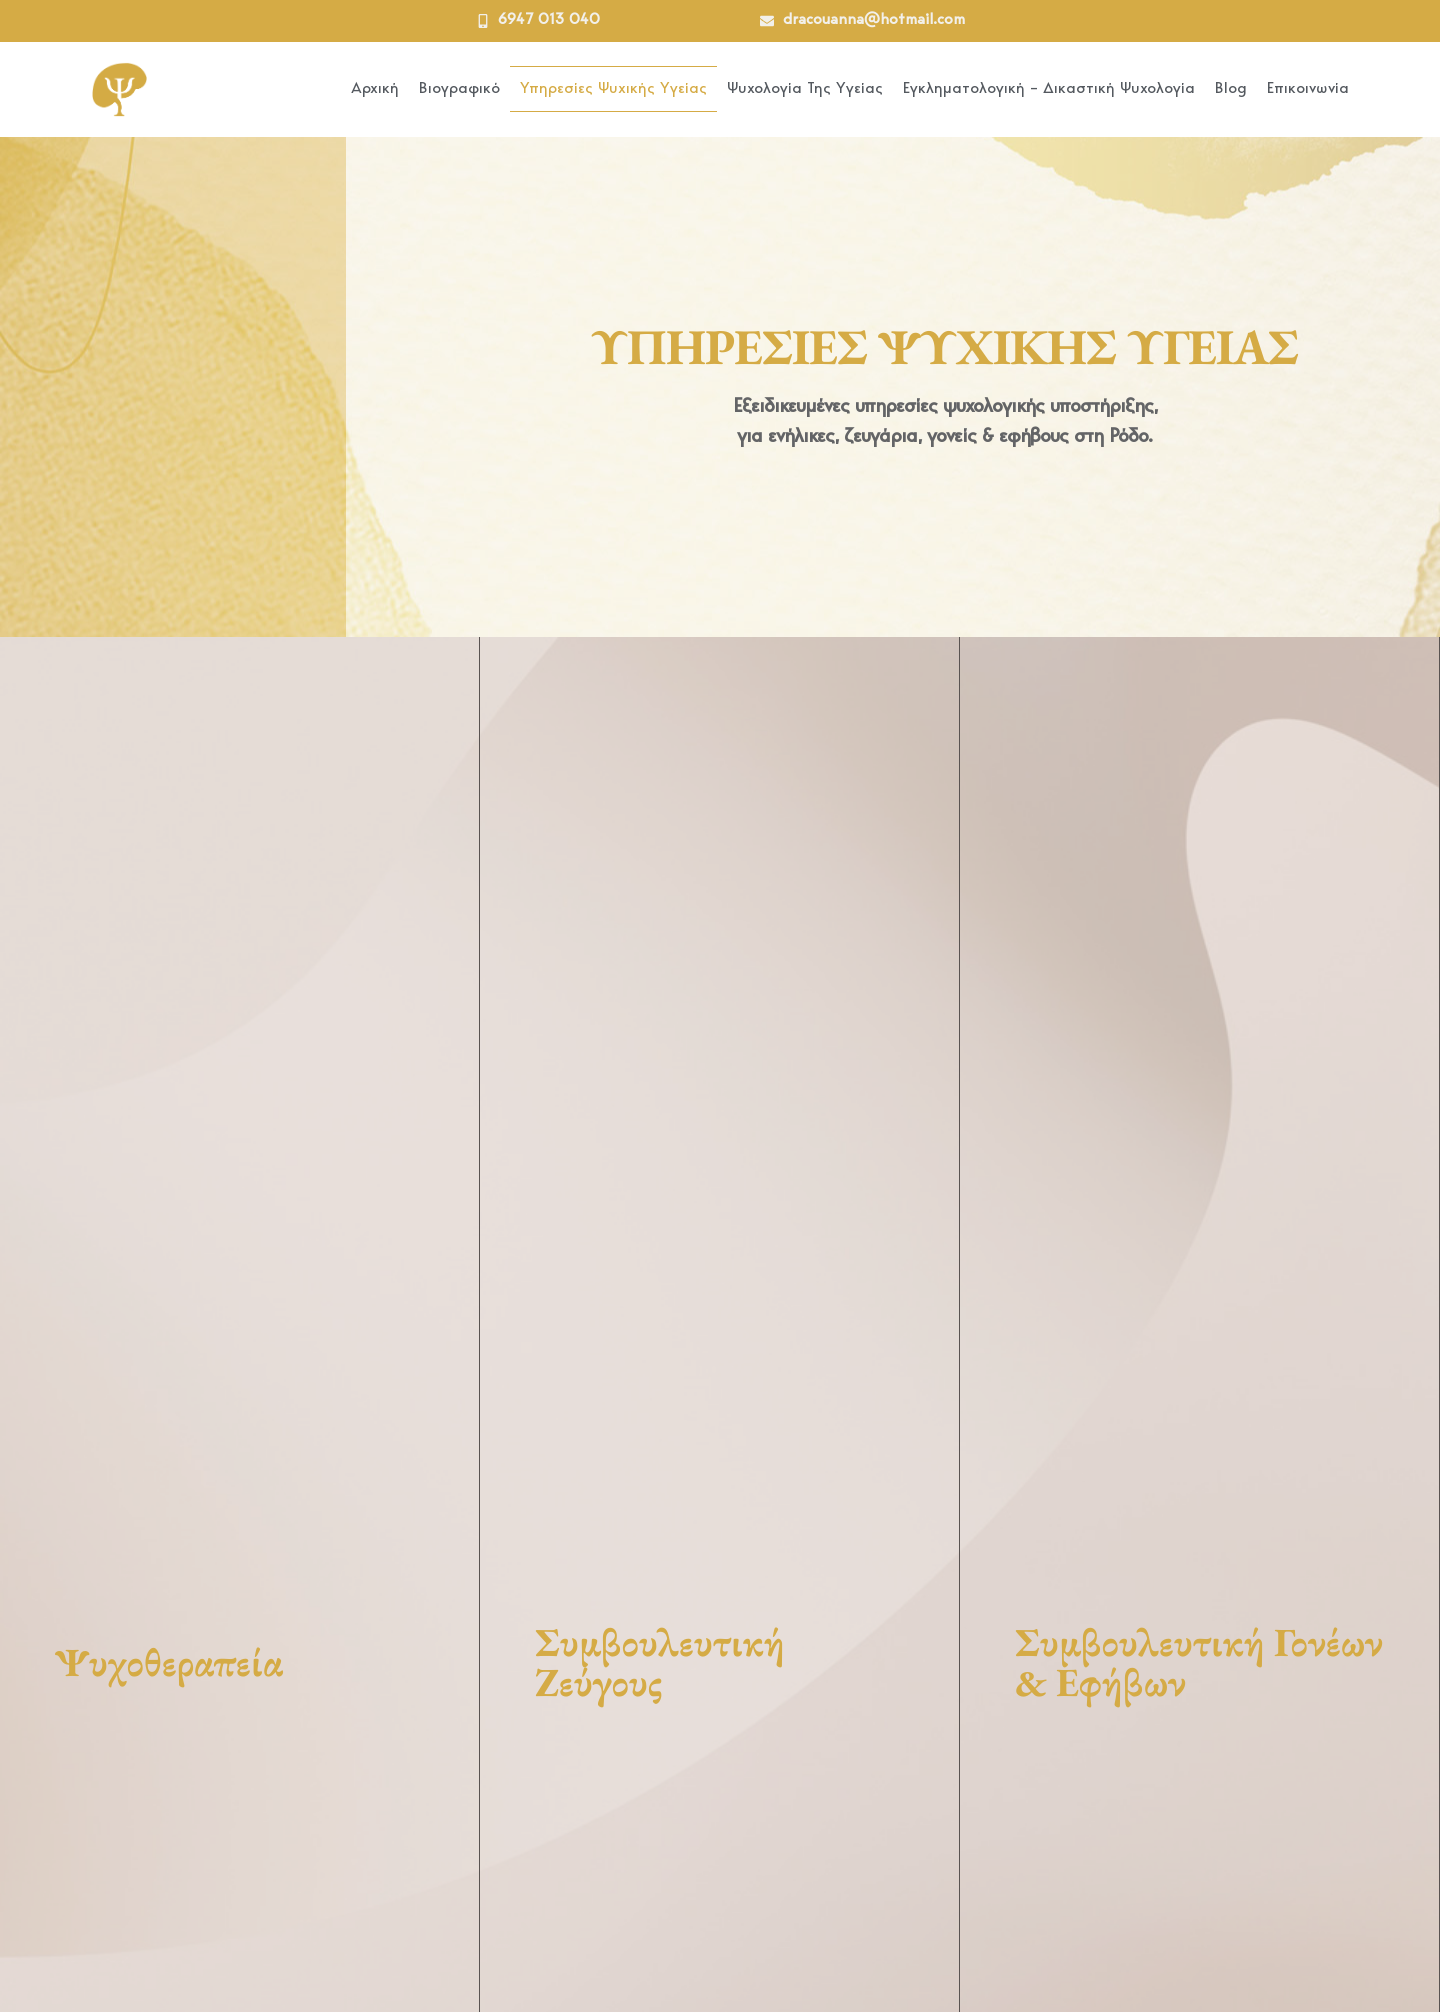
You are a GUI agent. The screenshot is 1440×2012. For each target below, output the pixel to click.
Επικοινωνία (1308, 89)
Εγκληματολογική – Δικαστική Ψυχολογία (1049, 89)
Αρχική (375, 89)
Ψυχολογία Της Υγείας (805, 89)
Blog (1231, 89)
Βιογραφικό (459, 89)
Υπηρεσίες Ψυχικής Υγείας (613, 89)
